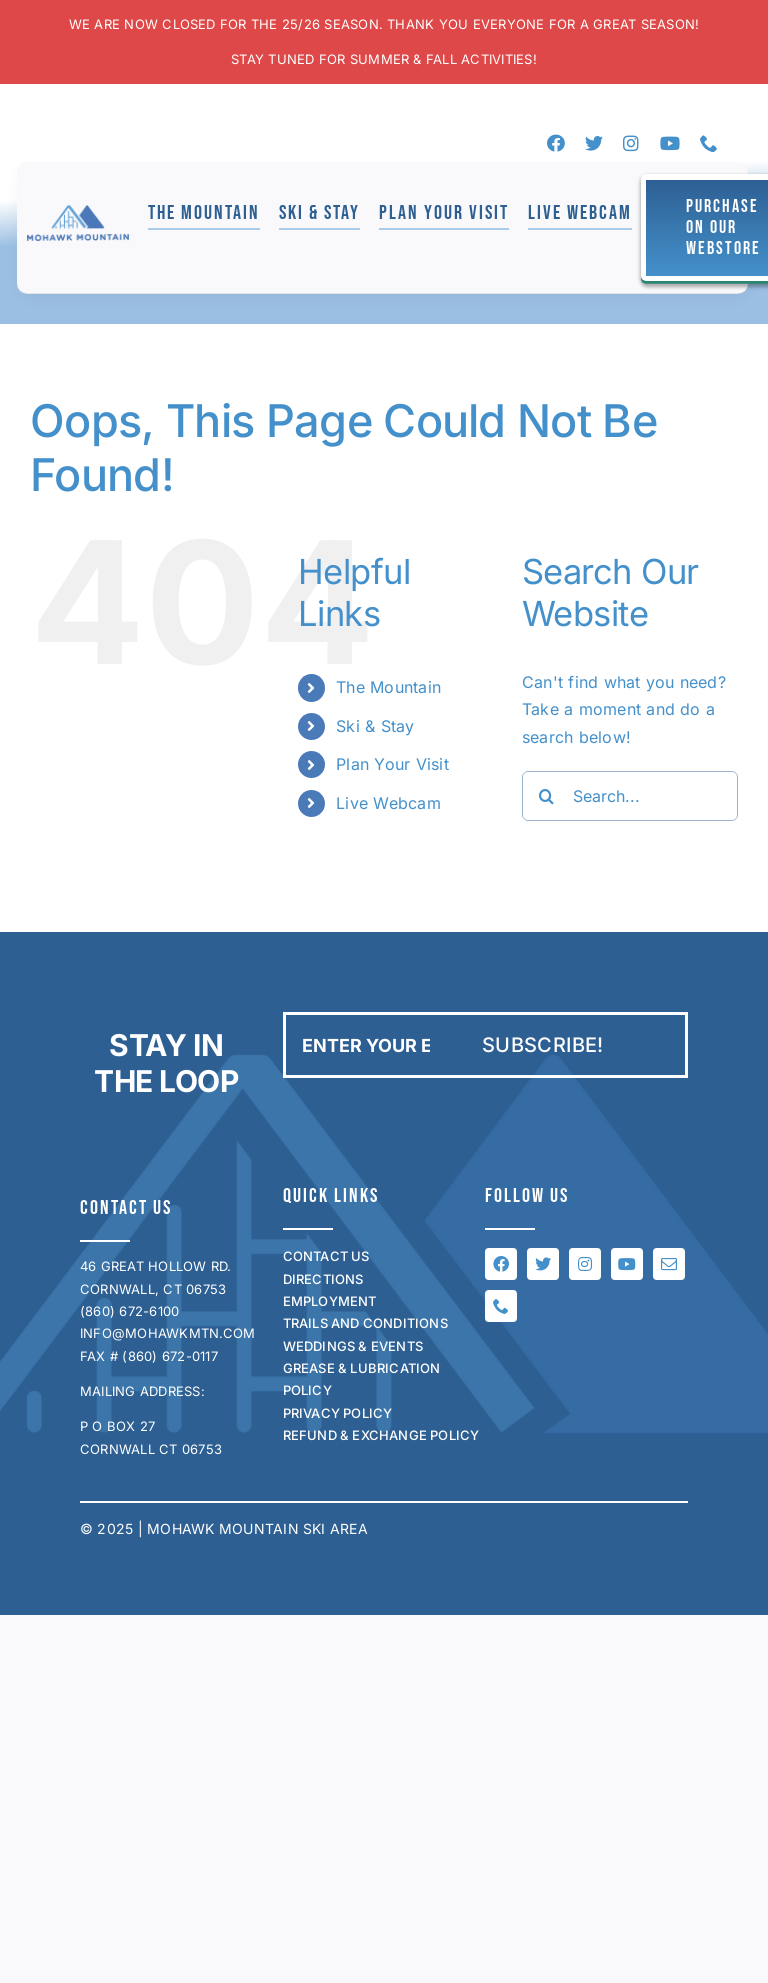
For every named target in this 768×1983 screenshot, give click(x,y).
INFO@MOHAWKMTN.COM (167, 1333)
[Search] (547, 796)
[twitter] (594, 143)
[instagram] (631, 143)
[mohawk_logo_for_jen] (78, 213)
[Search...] (630, 796)
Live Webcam (388, 803)
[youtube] (670, 143)
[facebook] (556, 143)
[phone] (709, 143)
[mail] (669, 1264)
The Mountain (388, 687)
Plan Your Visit (392, 764)
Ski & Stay (375, 726)
